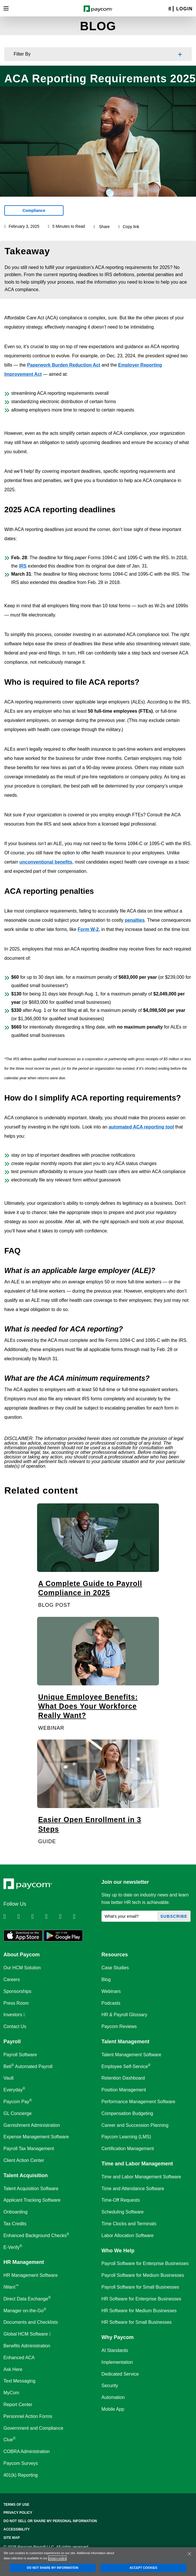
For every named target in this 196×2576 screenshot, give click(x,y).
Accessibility (16, 2529)
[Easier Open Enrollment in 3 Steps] (98, 1795)
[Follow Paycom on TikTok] (79, 1916)
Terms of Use (16, 2505)
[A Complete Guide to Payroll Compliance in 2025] (98, 1559)
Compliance (33, 210)
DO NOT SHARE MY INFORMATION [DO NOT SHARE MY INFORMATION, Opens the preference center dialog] (52, 2567)
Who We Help (117, 2250)
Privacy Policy (17, 2513)
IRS (23, 566)
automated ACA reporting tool (141, 1126)
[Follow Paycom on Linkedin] (9, 1916)
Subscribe (173, 1916)
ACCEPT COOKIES (143, 2567)
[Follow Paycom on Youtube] (65, 1916)
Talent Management (125, 2041)
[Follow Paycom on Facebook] (37, 1916)
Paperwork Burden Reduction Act (63, 365)
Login (184, 8)
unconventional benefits (45, 862)
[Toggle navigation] (6, 8)
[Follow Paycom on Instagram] (51, 1916)
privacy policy (57, 2558)
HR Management (23, 2262)
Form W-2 (88, 929)
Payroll (12, 2041)
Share (104, 226)
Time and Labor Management (137, 2164)
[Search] (169, 9)
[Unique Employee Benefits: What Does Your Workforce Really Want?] (98, 1677)
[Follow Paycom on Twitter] (23, 1916)
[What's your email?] (129, 1916)
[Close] (189, 2553)
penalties (135, 920)
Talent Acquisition (25, 2175)
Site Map (11, 2538)
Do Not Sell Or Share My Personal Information (50, 2521)
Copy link (128, 226)
